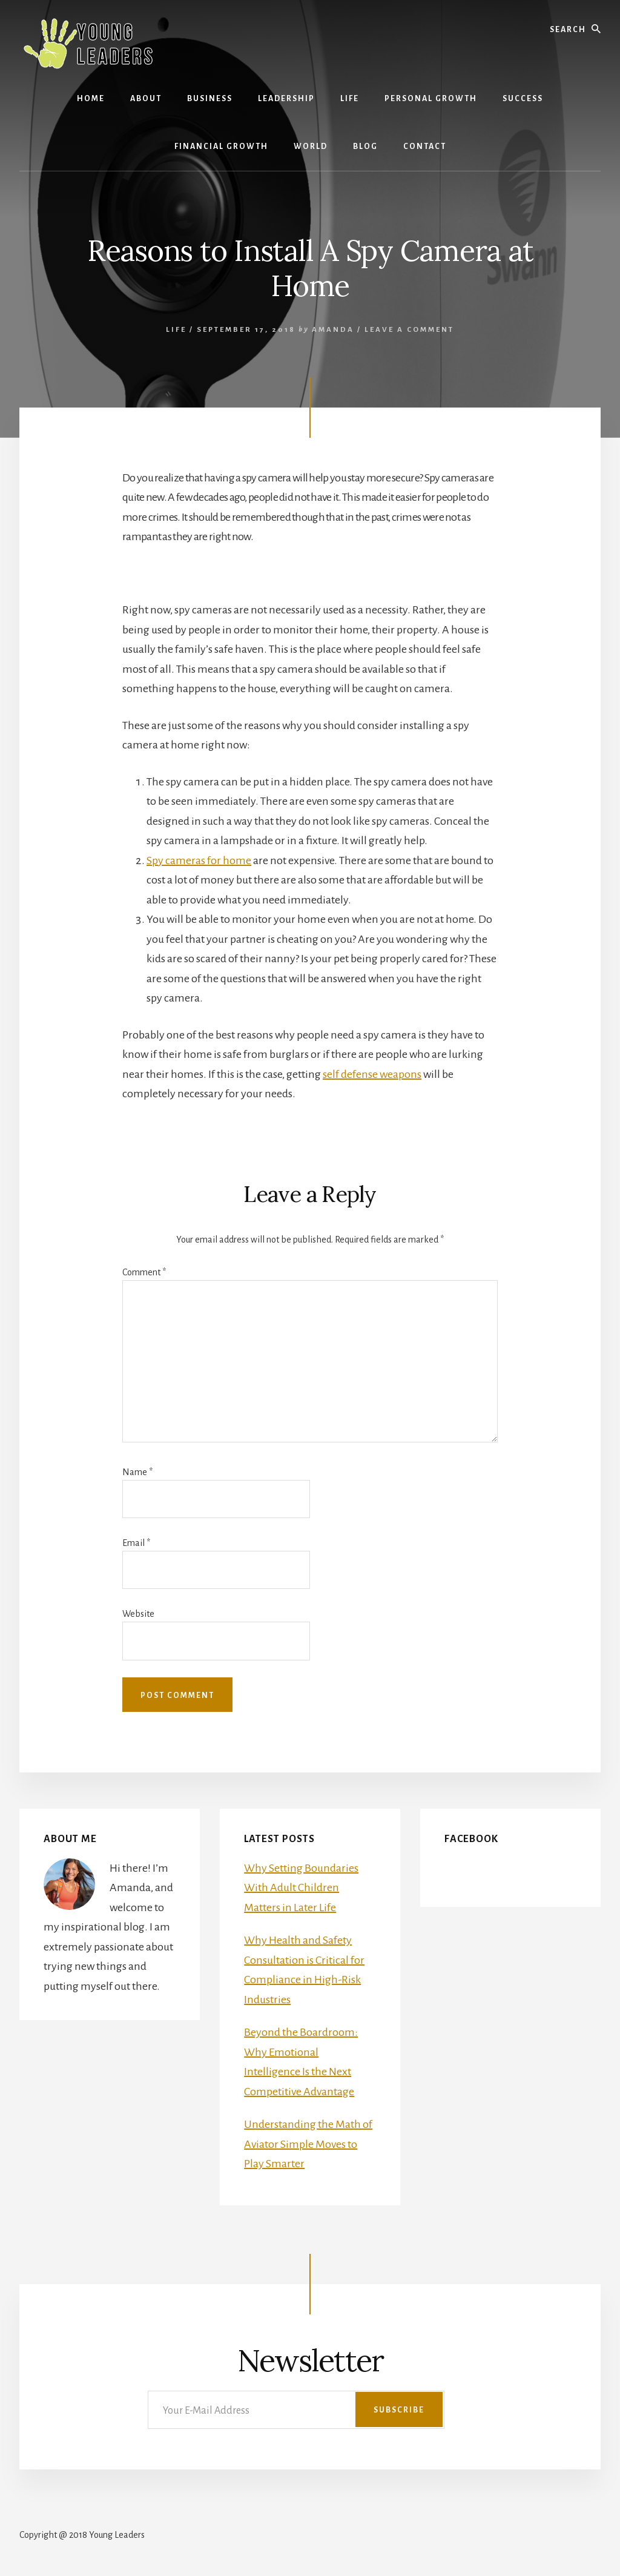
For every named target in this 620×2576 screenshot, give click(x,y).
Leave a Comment (409, 330)
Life (176, 330)
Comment (144, 1272)
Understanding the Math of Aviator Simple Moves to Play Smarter (308, 2144)
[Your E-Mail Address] (296, 2410)
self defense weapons (372, 1074)
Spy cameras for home (199, 860)
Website (138, 1614)
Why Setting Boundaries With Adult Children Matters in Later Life (301, 1888)
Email (136, 1543)
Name (137, 1472)
